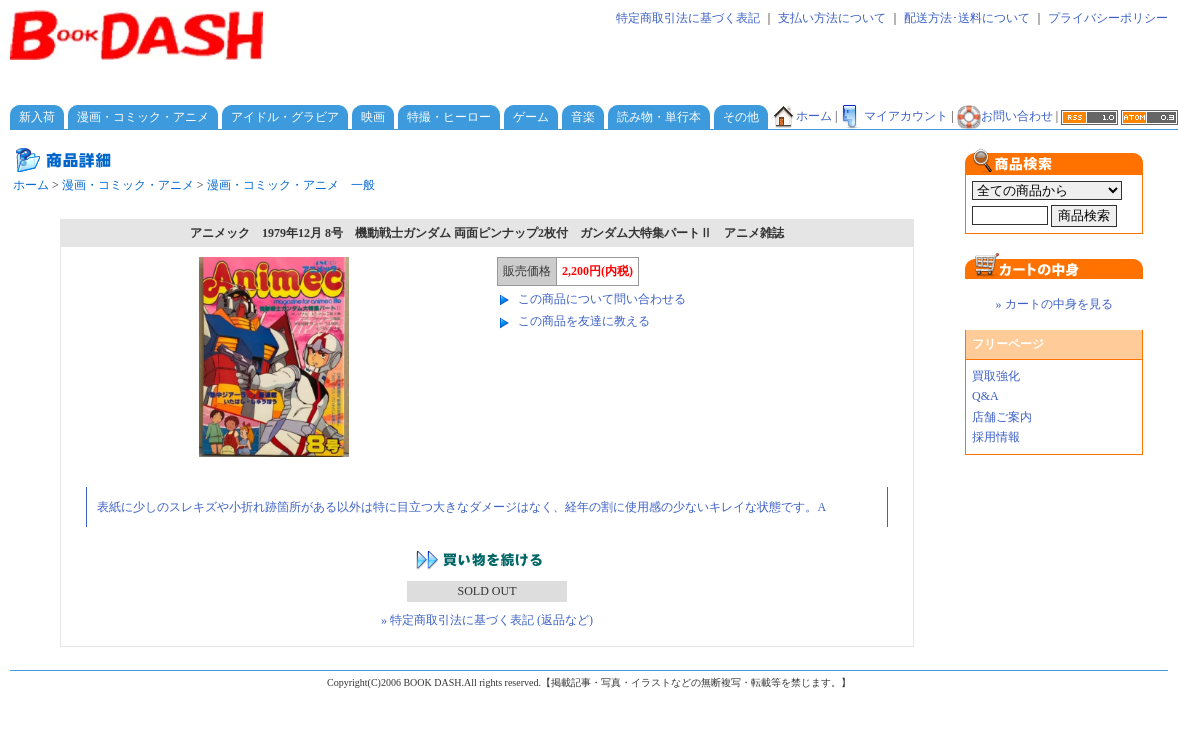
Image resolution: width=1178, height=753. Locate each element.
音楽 (583, 117)
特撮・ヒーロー (449, 117)
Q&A (985, 396)
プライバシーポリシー (1108, 18)
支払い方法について (832, 18)
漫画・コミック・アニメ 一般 (291, 185)
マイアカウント (894, 116)
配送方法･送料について (967, 18)
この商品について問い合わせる (602, 299)
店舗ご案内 (1002, 417)
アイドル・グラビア (285, 117)
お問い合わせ (1005, 116)
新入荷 (37, 117)
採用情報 (996, 437)
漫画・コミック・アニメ (143, 117)
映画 (373, 117)
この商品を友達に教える (584, 321)
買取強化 (996, 376)
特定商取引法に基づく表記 (688, 18)
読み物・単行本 (659, 117)
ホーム (802, 116)
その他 (741, 117)
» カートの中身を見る (1054, 304)
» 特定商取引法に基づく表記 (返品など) (487, 620)
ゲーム (531, 117)
